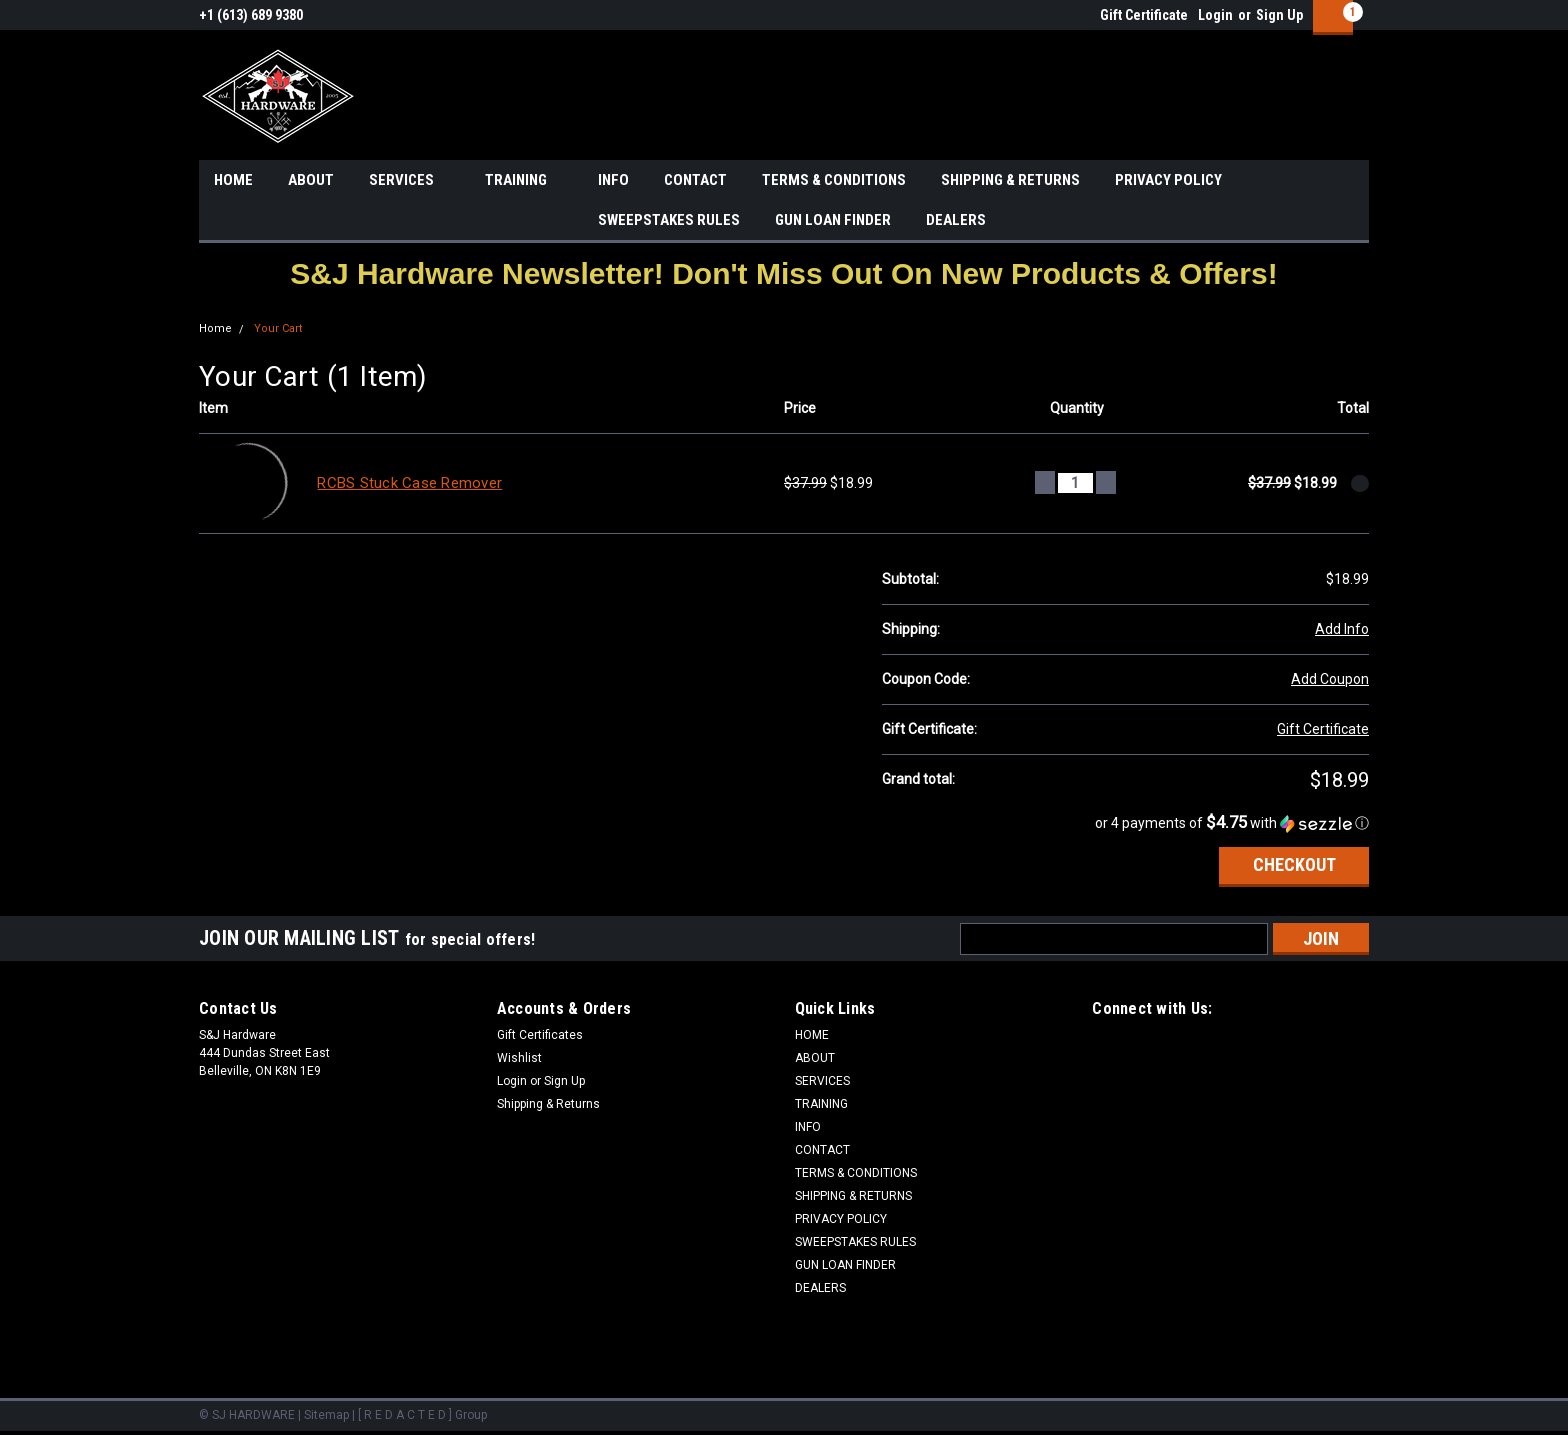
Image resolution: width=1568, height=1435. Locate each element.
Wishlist (519, 1058)
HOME (233, 180)
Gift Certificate (1144, 15)
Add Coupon (1330, 679)
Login (1215, 15)
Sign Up (1279, 15)
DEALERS (956, 220)
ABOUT (311, 180)
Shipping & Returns (548, 1104)
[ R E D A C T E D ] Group (422, 1415)
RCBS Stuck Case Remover (409, 483)
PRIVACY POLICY (1168, 180)
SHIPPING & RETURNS (1010, 180)
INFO (613, 180)
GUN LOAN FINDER (833, 220)
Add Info (1342, 629)
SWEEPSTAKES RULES (669, 220)
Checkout (1294, 864)
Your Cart (278, 328)
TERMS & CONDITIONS (834, 180)
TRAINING (524, 181)
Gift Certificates (540, 1035)
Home (215, 328)
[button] (783, 273)
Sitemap (326, 1415)
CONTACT (695, 180)
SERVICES (409, 181)
